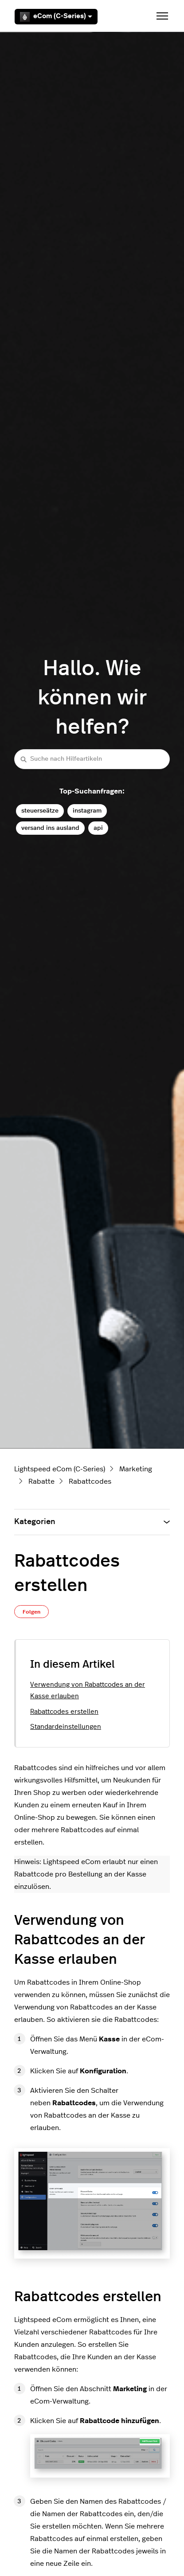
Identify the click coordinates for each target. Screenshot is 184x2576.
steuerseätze (40, 810)
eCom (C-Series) (56, 17)
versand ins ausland (50, 828)
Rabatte (41, 1481)
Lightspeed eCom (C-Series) (59, 1469)
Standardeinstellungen (65, 1727)
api (98, 828)
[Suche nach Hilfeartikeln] (92, 759)
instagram (87, 810)
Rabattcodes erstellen (64, 1711)
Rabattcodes (90, 1481)
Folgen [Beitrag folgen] (31, 1611)
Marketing (135, 1469)
